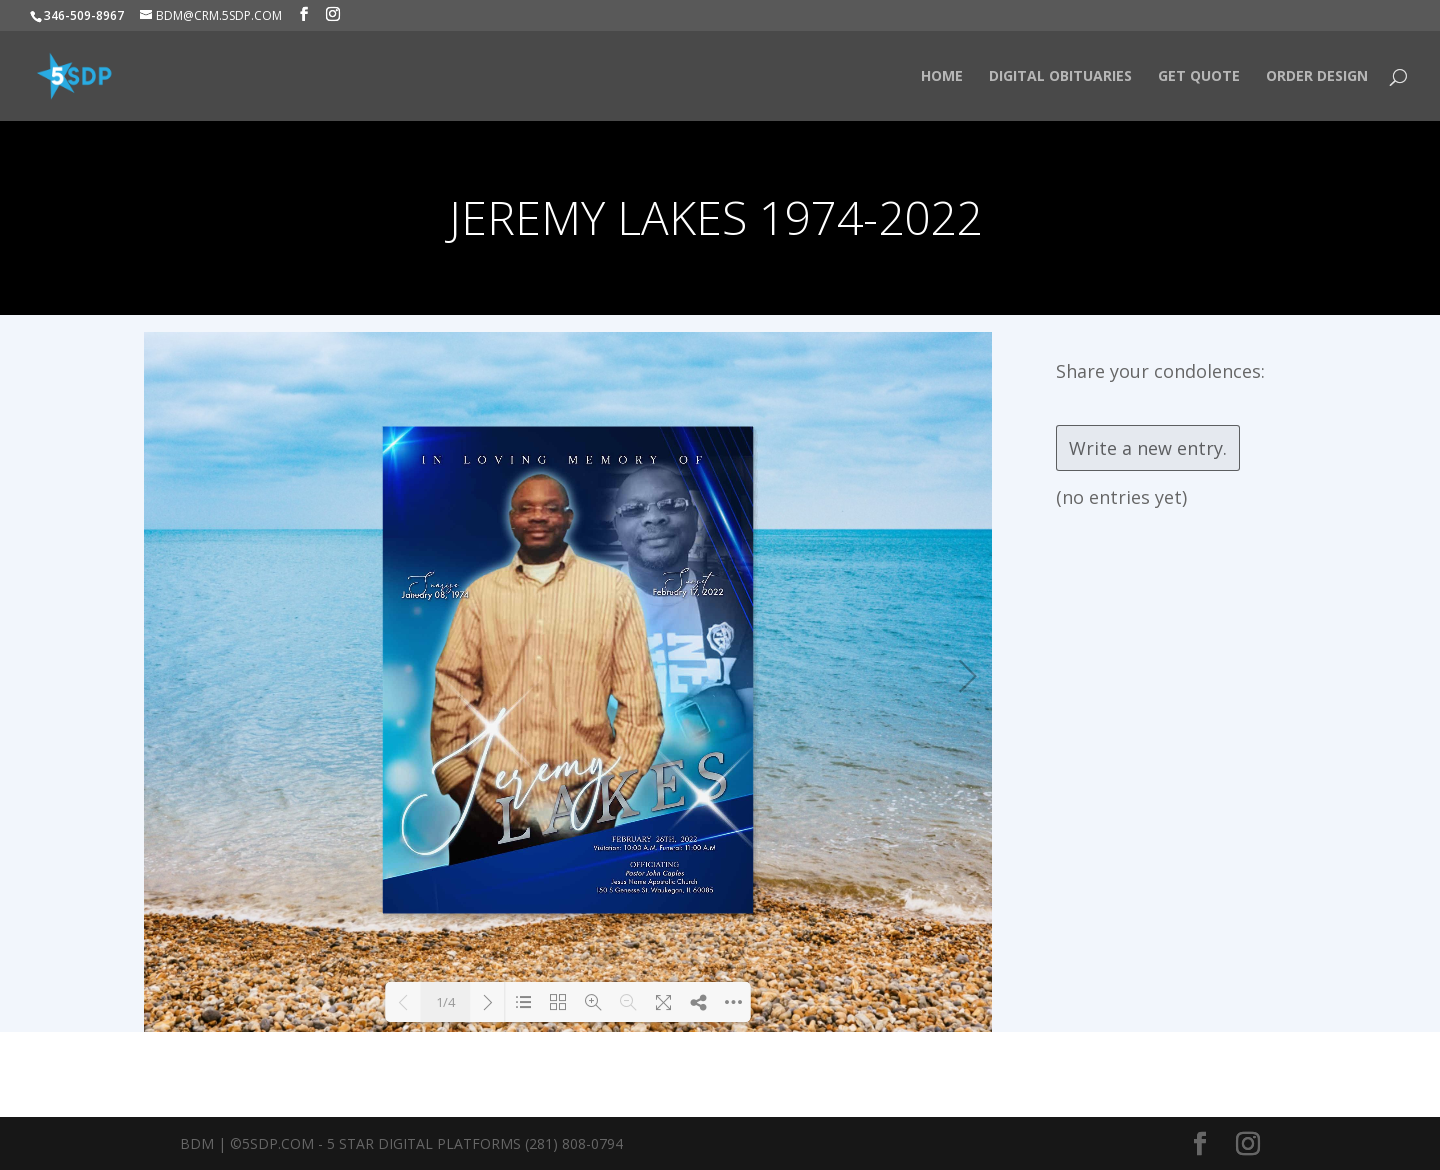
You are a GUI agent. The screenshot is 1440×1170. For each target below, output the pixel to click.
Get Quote (1199, 77)
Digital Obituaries (1060, 77)
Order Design (1317, 77)
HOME (942, 77)
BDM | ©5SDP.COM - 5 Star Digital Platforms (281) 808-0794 (401, 1143)
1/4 (445, 1002)
